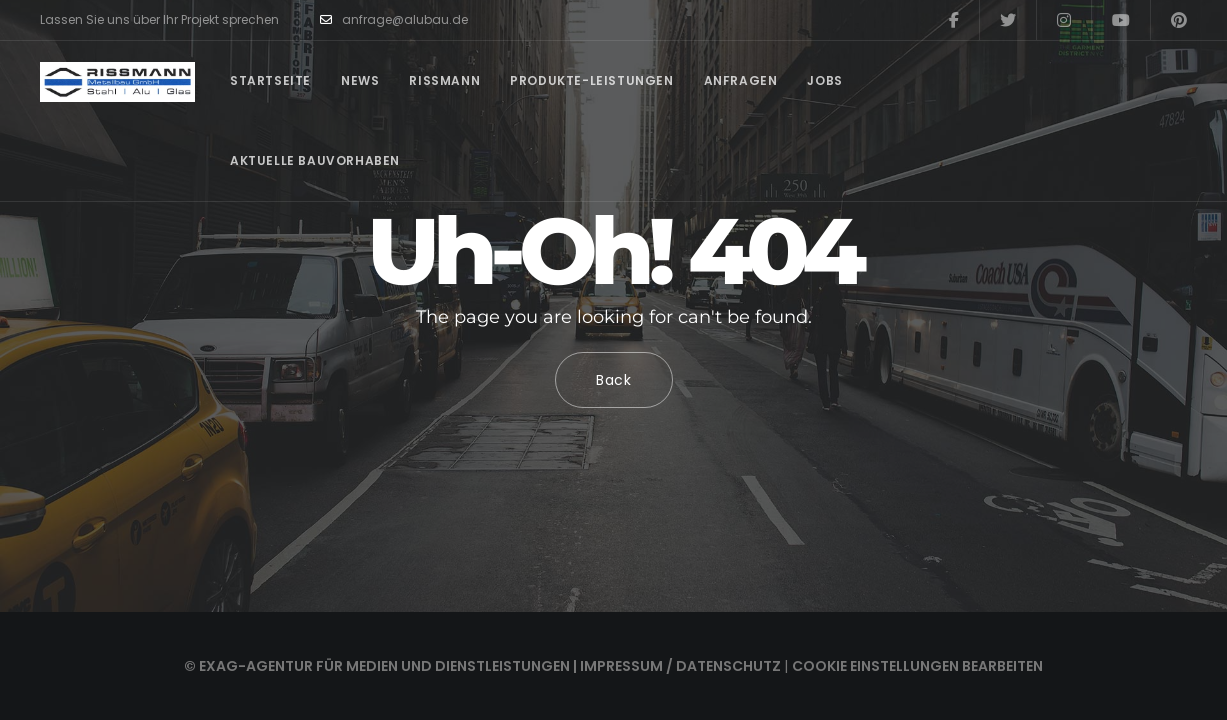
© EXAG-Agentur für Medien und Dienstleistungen (377, 666)
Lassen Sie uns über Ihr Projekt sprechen (159, 19)
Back (614, 380)
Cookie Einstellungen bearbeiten (917, 666)
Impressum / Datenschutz (680, 666)
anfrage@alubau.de (394, 20)
